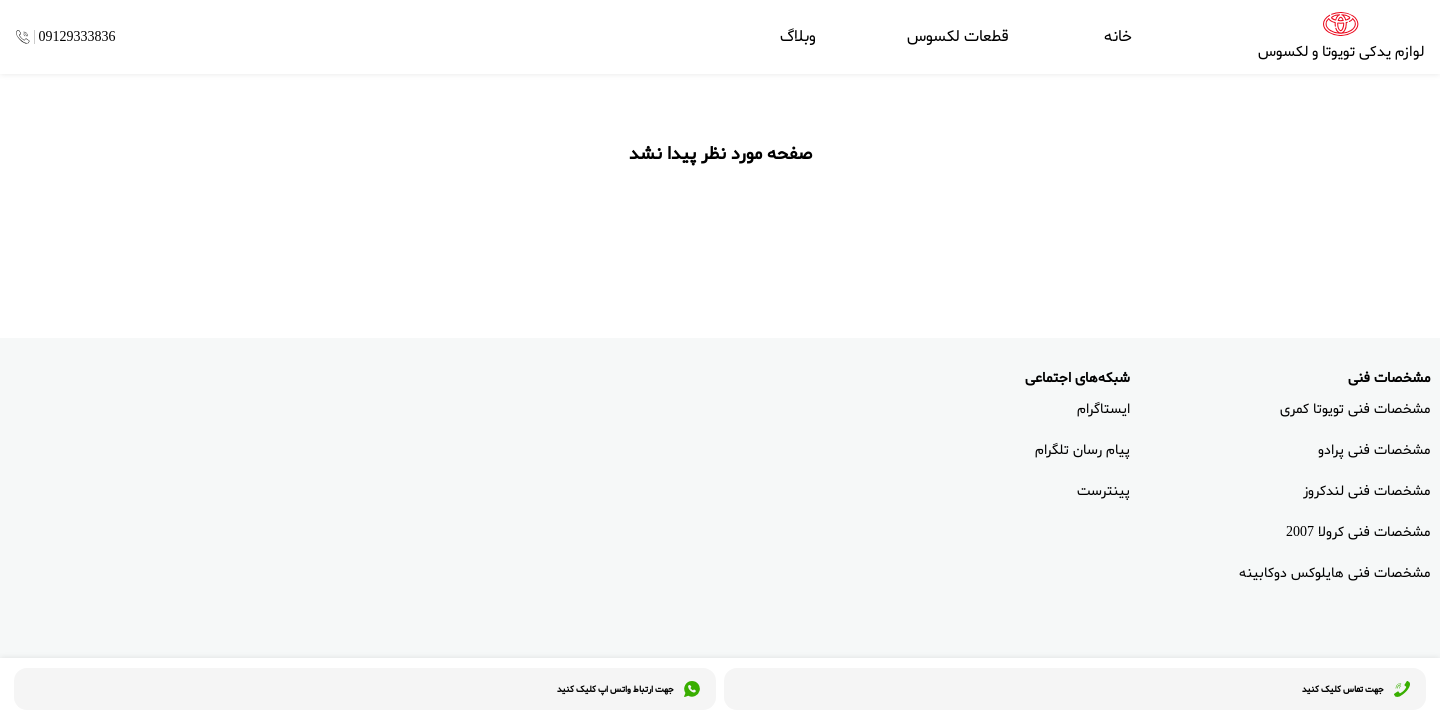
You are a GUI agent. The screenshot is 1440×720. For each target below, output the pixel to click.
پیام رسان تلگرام (1082, 450)
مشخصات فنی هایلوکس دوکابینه (1334, 573)
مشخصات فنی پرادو (1374, 450)
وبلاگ (798, 37)
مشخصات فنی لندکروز (1366, 491)
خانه (1118, 37)
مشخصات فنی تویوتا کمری (1355, 409)
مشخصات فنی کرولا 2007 (1358, 532)
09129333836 (77, 37)
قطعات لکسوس (958, 37)
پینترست (1103, 491)
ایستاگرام (1103, 409)
